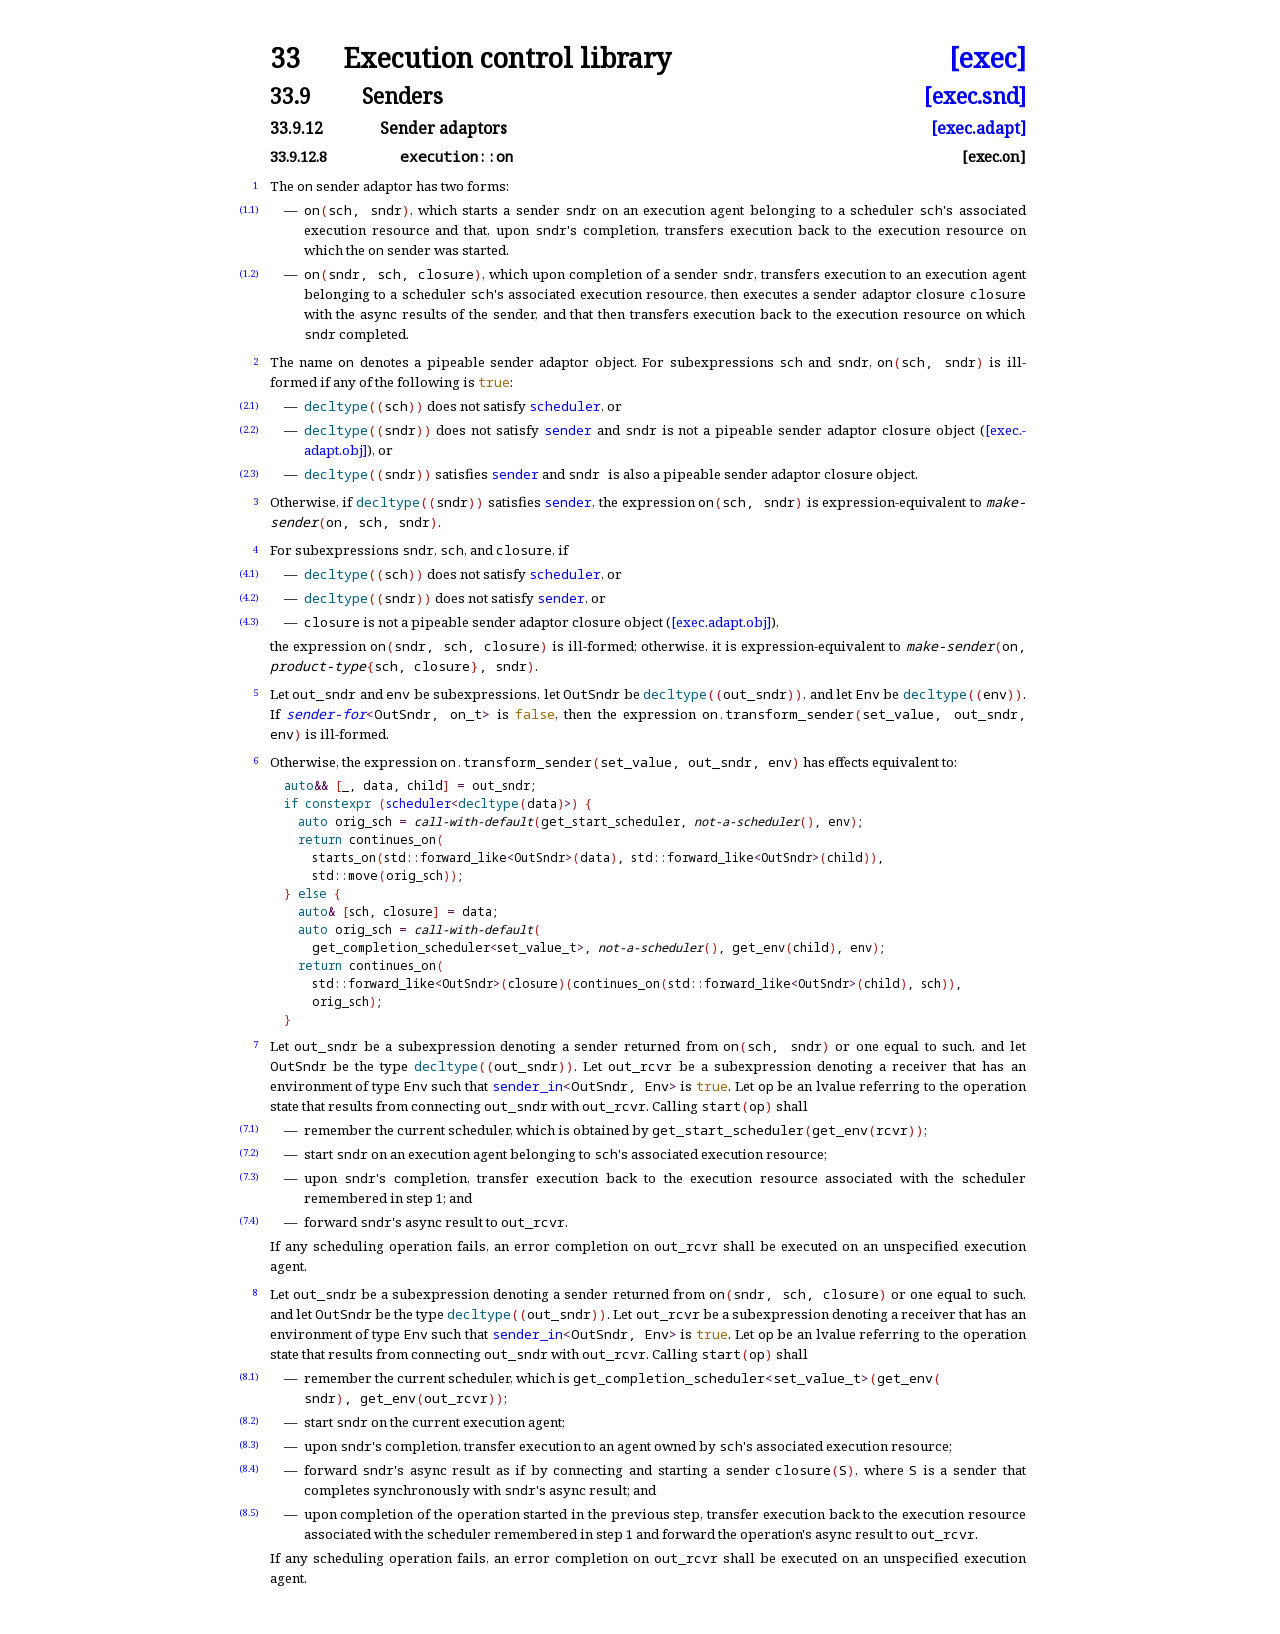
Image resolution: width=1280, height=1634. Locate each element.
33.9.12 (296, 128)
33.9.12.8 (298, 156)
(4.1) (249, 573)
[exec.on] (994, 156)
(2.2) (249, 429)
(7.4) (249, 1220)
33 (285, 58)
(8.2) (249, 1420)
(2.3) (249, 473)
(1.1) (249, 209)
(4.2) (249, 597)
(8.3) (249, 1444)
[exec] (987, 58)
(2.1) (249, 405)
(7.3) (249, 1176)
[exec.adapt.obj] (721, 622)
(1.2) (249, 273)
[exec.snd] (975, 95)
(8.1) (249, 1376)
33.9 (290, 95)
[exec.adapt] (978, 128)
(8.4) (249, 1468)
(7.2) (249, 1152)
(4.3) (249, 621)
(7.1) (249, 1128)
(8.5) (249, 1512)
